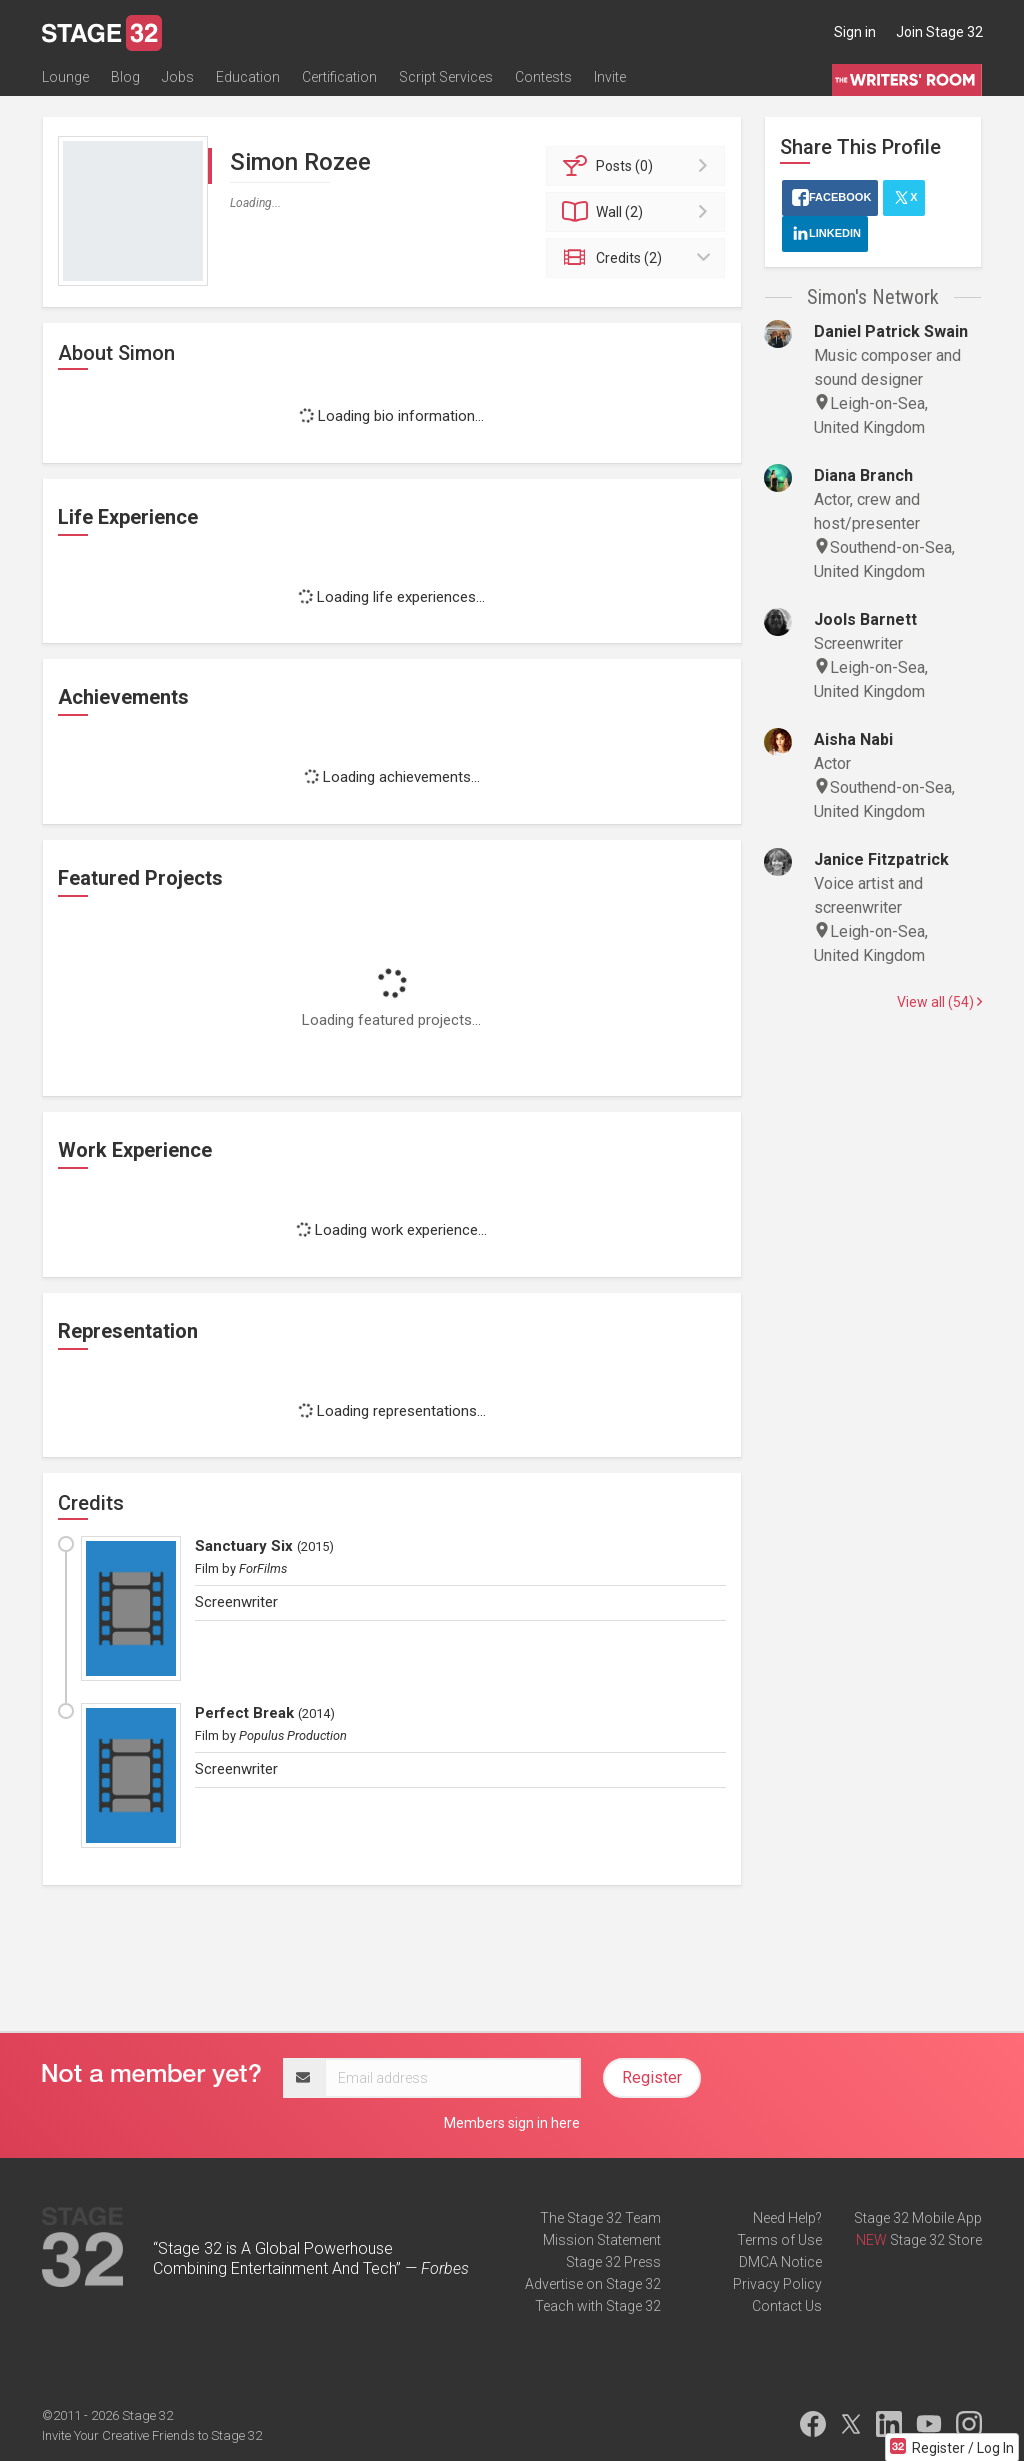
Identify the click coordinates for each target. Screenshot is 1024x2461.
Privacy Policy (777, 2284)
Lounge (65, 77)
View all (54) (939, 1002)
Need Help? (787, 2218)
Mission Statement (602, 2240)
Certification (339, 77)
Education (248, 77)
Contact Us (787, 2306)
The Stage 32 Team (600, 2218)
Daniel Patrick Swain (891, 331)
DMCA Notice (780, 2262)
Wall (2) (638, 212)
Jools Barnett (865, 619)
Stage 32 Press (613, 2262)
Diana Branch (863, 475)
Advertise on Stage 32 (593, 2284)
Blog (125, 77)
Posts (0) (638, 166)
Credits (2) (638, 258)
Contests (543, 77)
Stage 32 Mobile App (918, 2218)
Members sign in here (512, 2123)
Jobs (178, 77)
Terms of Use (779, 2240)
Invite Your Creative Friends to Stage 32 (152, 2435)
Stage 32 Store (936, 2240)
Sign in (855, 32)
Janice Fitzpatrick (881, 859)
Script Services (446, 77)
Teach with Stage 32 (598, 2306)
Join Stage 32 (939, 32)
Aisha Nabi (853, 739)
